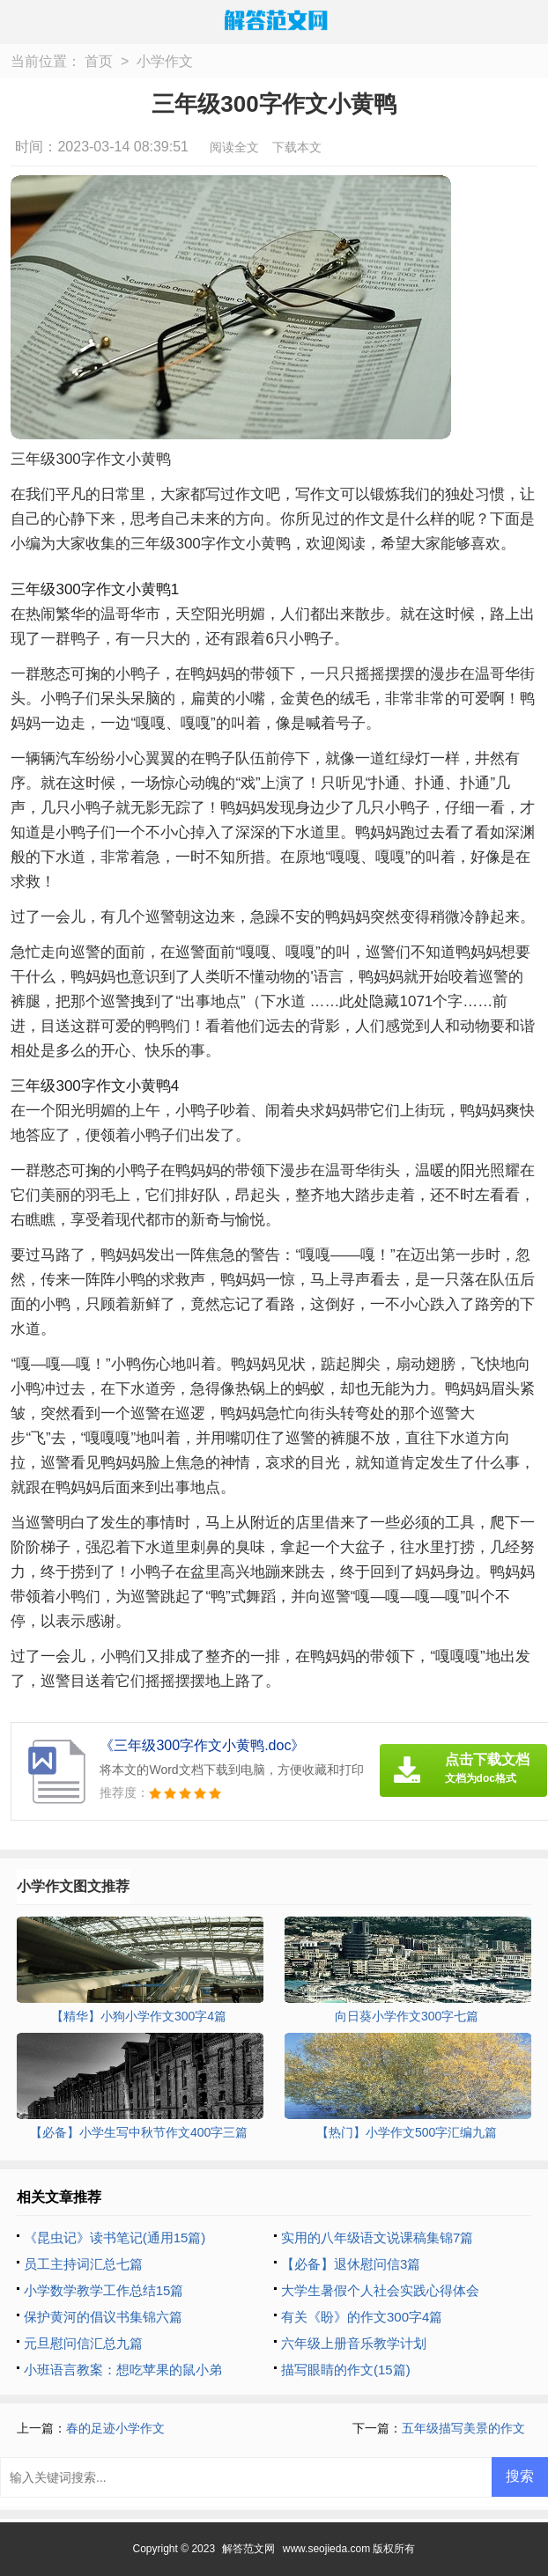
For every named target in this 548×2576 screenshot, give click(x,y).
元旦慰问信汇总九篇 (83, 2343)
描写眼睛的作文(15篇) (346, 2369)
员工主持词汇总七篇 (83, 2263)
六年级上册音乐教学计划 (353, 2343)
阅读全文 (234, 147)
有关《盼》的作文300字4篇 (361, 2316)
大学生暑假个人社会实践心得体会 (380, 2290)
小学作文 (165, 61)
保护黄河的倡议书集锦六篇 (103, 2316)
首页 (99, 61)
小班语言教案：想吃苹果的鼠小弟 (123, 2369)
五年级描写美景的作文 (463, 2428)
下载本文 (297, 147)
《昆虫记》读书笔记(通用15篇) (115, 2237)
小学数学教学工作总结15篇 (104, 2290)
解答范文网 (248, 2549)
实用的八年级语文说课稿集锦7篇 (377, 2237)
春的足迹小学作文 (115, 2428)
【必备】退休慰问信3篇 (350, 2263)
